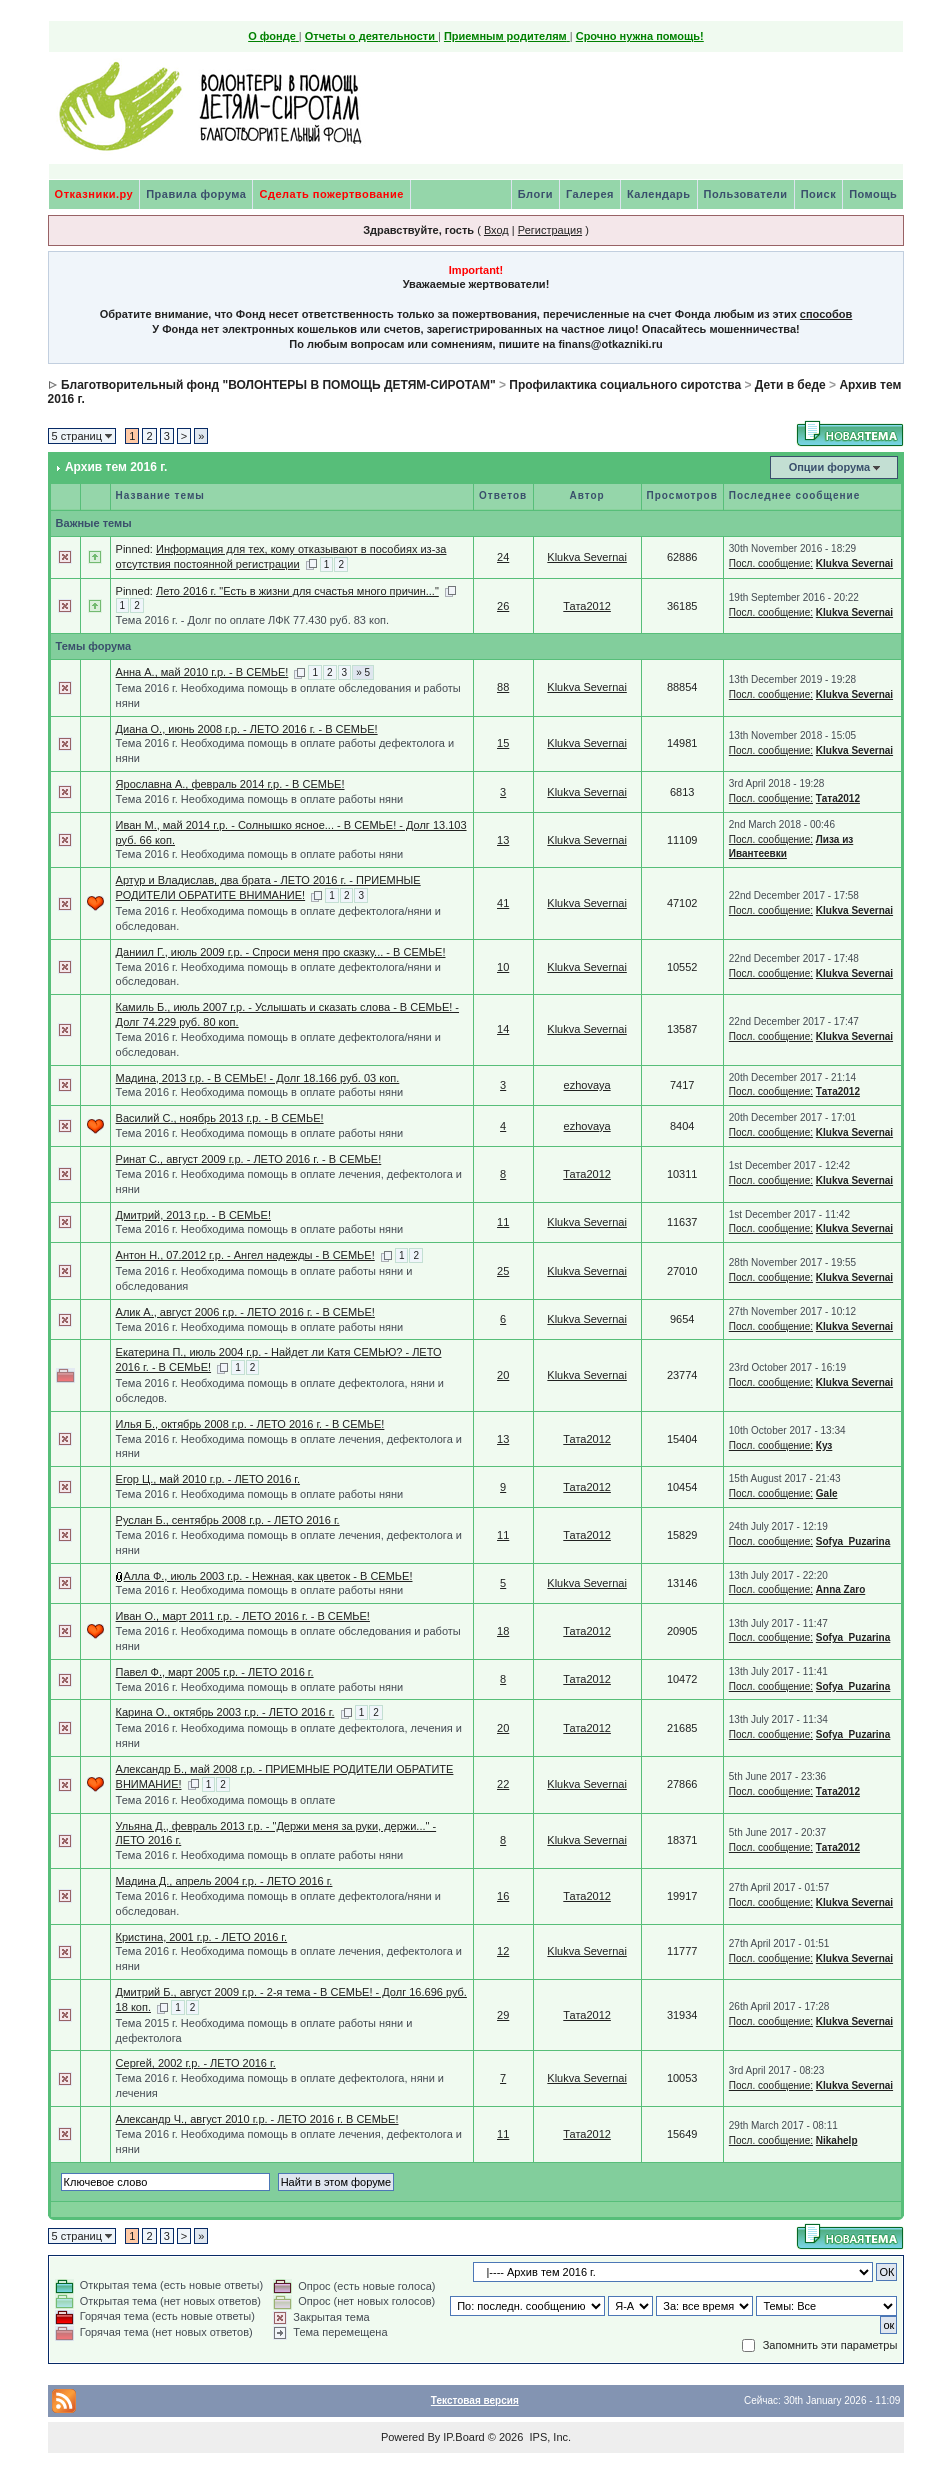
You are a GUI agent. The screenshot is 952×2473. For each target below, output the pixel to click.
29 (503, 2015)
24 (503, 557)
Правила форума (196, 194)
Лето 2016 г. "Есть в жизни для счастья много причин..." (297, 591)
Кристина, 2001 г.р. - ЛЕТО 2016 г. (202, 1937)
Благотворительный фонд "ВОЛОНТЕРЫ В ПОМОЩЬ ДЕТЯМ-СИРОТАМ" (278, 385)
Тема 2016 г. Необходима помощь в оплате (226, 1800)
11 (503, 1222)
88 (503, 687)
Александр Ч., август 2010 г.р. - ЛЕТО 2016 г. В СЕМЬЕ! (257, 2119)
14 (503, 1029)
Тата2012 (587, 606)
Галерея (590, 194)
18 (503, 1631)
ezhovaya (587, 1085)
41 (503, 903)
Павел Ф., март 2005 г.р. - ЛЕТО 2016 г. (215, 1672)
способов (826, 314)
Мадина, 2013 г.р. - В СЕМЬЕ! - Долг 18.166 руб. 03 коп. (258, 1078)
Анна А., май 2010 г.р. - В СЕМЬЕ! (202, 672)
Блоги (535, 194)
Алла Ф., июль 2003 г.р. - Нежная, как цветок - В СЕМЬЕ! (268, 1576)
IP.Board (463, 2437)
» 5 (363, 672)
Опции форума (829, 467)
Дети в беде (790, 385)
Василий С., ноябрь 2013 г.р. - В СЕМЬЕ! (220, 1118)
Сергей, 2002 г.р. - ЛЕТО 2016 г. (196, 2063)
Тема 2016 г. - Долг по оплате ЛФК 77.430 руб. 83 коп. (253, 620)
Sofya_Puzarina (853, 1541)
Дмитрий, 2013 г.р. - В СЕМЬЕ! (193, 1215)
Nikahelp (837, 2140)
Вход (496, 230)
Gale (827, 1493)
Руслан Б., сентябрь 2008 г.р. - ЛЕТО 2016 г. (228, 1520)
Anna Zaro (840, 1589)
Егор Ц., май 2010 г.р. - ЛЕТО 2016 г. (208, 1479)
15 (503, 743)
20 (503, 1375)
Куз (824, 1445)
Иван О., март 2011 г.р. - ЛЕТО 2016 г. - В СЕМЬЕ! (243, 1616)
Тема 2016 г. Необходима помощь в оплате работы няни (260, 799)
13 (503, 840)
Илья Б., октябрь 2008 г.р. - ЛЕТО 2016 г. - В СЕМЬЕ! (250, 1424)
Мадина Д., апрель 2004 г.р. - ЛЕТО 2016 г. (224, 1881)
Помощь (873, 194)
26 (503, 606)
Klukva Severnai (587, 557)
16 (503, 1896)
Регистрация (550, 230)
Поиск (819, 194)
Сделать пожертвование (331, 194)
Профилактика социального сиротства (625, 385)
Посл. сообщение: (771, 563)
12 (503, 1951)
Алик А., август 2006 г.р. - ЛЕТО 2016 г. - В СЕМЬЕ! (245, 1312)
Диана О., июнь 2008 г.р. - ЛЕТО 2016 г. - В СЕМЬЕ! (247, 729)
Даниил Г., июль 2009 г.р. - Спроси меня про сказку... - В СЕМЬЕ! (281, 952)
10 (503, 967)
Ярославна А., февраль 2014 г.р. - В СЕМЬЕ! (230, 784)
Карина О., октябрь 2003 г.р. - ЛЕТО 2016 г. (225, 1712)
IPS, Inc (548, 2437)
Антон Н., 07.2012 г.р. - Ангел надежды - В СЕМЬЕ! (245, 1255)
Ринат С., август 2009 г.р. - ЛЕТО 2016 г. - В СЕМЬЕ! (249, 1159)
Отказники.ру (94, 194)
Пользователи (746, 194)
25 (503, 1271)
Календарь (659, 194)
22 (503, 1784)
